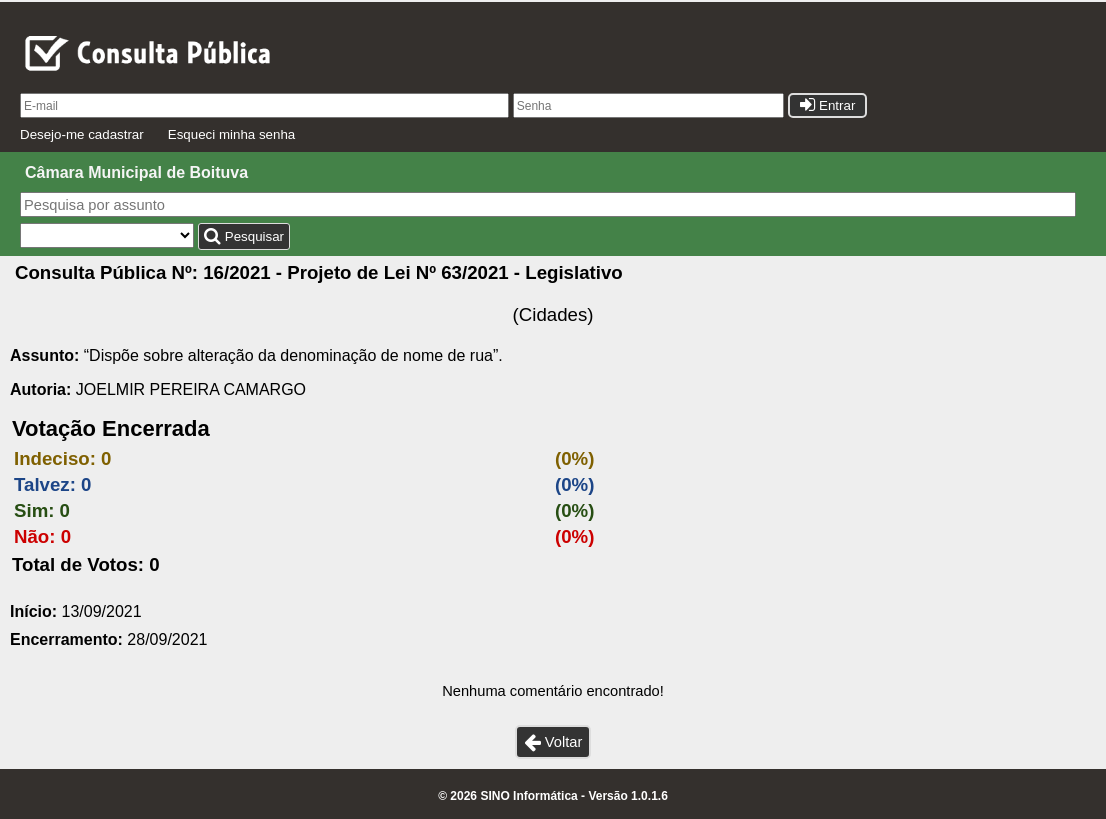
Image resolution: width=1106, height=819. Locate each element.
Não (31, 536)
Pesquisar (244, 236)
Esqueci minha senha (231, 134)
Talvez (42, 484)
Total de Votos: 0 (86, 564)
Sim (31, 510)
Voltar (553, 742)
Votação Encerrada (111, 428)
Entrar (827, 105)
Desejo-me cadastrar (82, 134)
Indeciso (52, 458)
